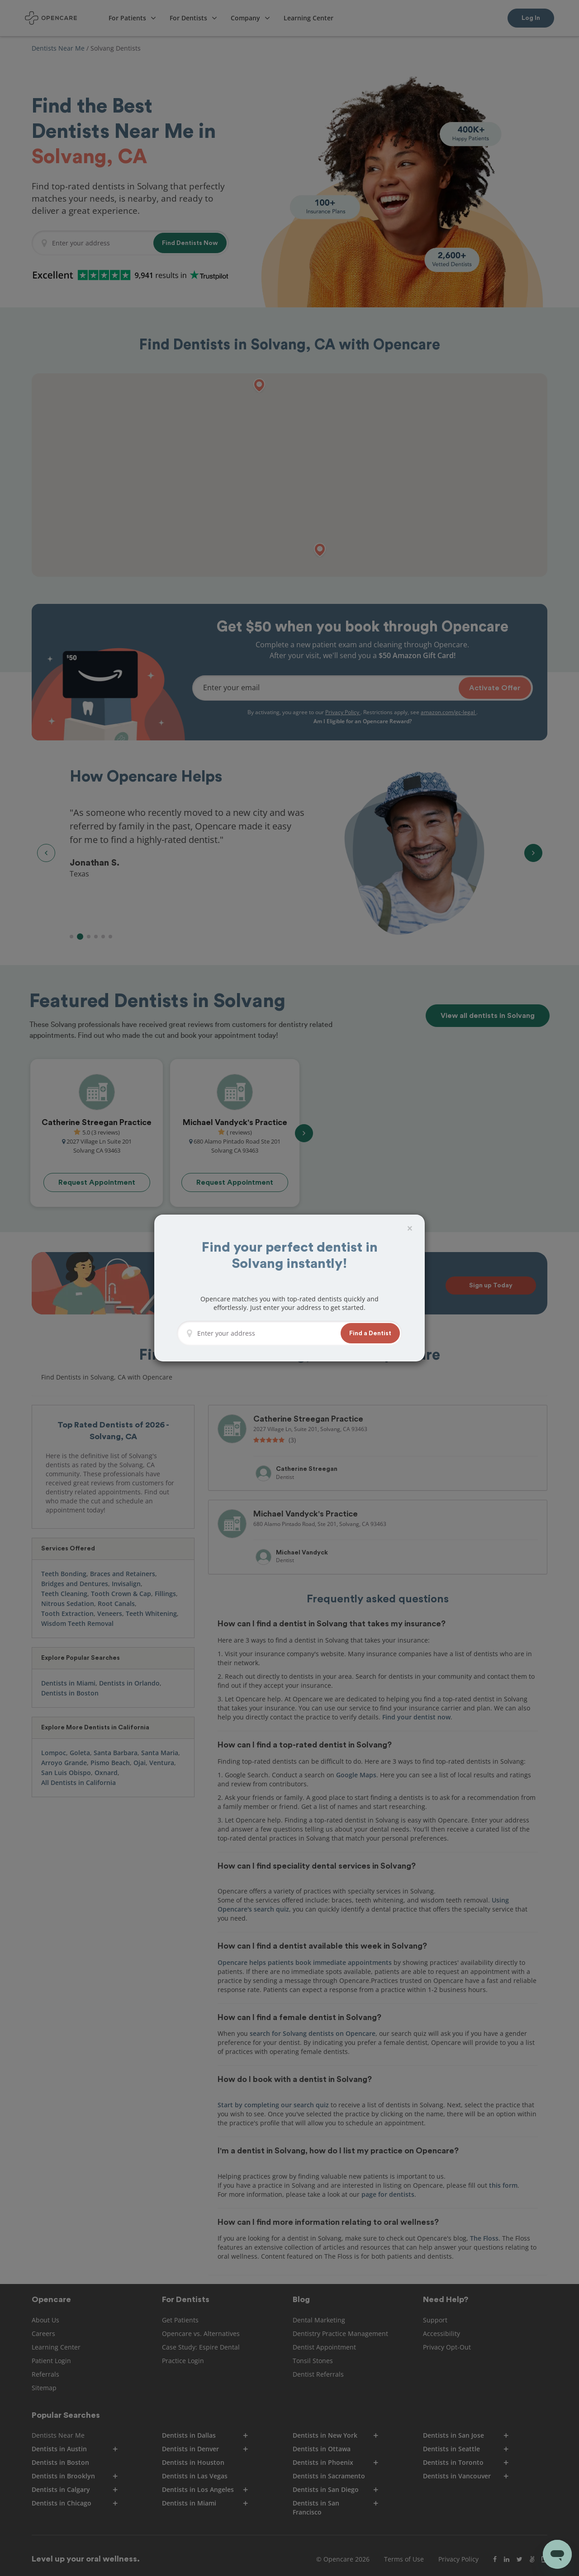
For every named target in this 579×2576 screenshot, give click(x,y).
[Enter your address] (266, 1333)
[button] (370, 1333)
